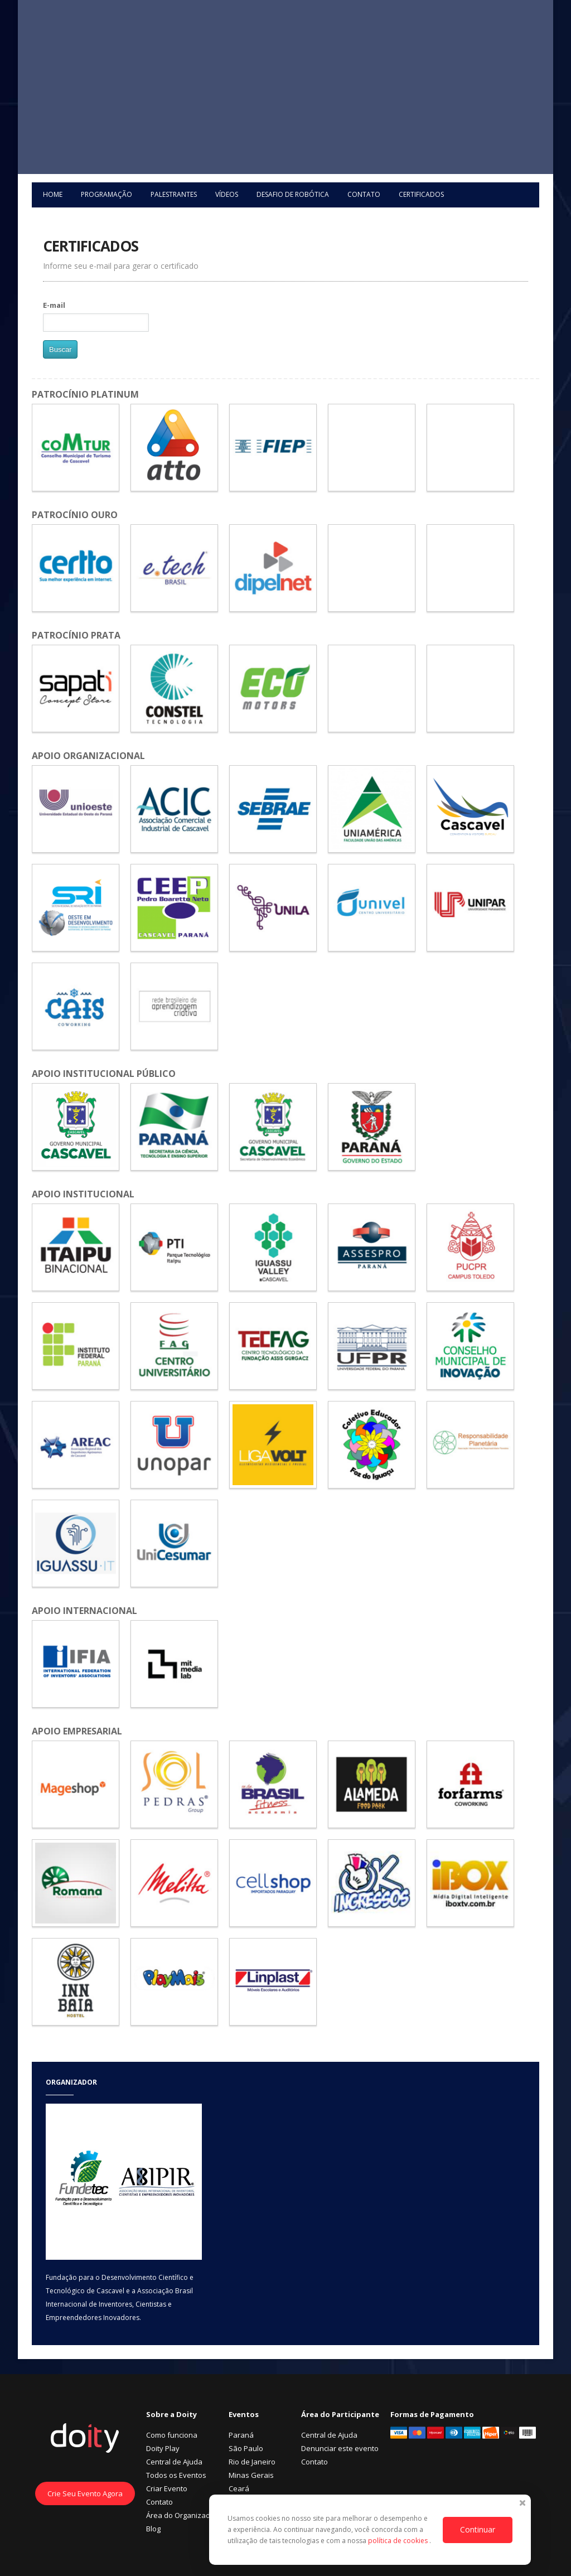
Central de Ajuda (174, 2462)
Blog (153, 2529)
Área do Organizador (181, 2515)
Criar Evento (166, 2488)
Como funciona (171, 2435)
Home (52, 194)
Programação (106, 194)
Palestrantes (174, 194)
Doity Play (163, 2448)
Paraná (241, 2435)
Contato (363, 194)
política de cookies (398, 2540)
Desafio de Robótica (293, 194)
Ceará (239, 2488)
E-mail (54, 305)
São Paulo (246, 2448)
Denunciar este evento (340, 2448)
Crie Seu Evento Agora (85, 2493)
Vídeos (226, 194)
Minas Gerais (251, 2475)
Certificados (421, 194)
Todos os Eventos (176, 2475)
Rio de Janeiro (252, 2462)
